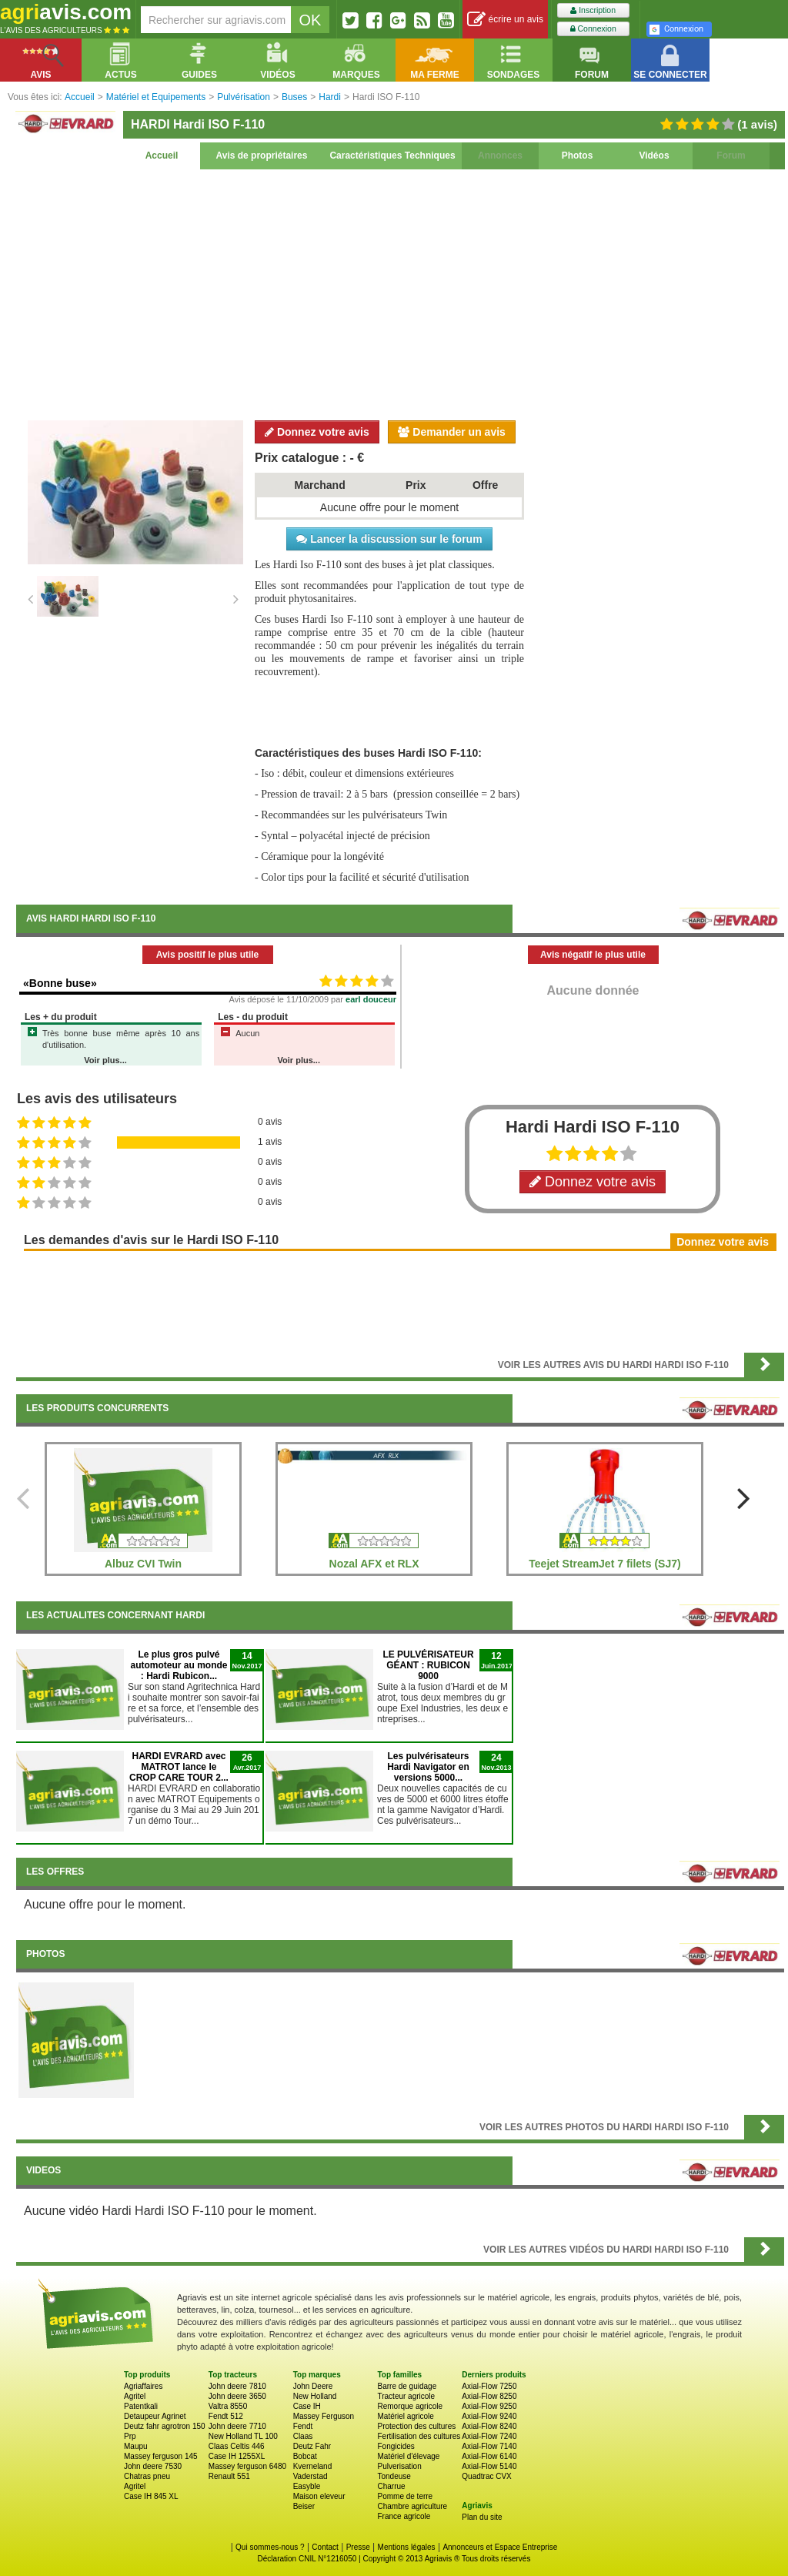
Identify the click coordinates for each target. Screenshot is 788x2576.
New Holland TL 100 (243, 2436)
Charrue (391, 2486)
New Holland (315, 2396)
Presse (358, 2547)
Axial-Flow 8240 (489, 2426)
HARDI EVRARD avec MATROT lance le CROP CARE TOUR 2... (179, 1767)
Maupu (136, 2446)
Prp (130, 2436)
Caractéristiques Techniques (392, 155)
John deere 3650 (237, 2396)
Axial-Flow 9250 (489, 2406)
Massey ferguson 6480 (247, 2466)
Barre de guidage (406, 2386)
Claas (303, 2436)
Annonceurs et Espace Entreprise (499, 2547)
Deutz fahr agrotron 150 (164, 2426)
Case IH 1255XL (237, 2456)
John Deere (313, 2386)
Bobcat (305, 2456)
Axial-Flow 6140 (489, 2456)
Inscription (593, 10)
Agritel (134, 2396)
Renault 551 (229, 2476)
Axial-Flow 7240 (489, 2436)
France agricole (403, 2516)
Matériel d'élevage (408, 2456)
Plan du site (482, 2517)
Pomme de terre (404, 2496)
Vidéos (654, 155)
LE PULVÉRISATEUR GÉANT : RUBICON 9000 (427, 1665)
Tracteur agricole (406, 2396)
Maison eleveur (319, 2496)
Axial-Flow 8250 (489, 2396)
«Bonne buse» (60, 983)
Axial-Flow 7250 (489, 2386)
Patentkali (141, 2406)
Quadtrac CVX (486, 2476)
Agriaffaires (143, 2386)
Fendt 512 (226, 2416)
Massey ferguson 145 (161, 2456)
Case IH (307, 2406)
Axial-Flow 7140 (489, 2446)
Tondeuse (393, 2476)
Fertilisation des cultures (418, 2436)
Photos (577, 155)
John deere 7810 (237, 2386)
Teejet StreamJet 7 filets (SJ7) (604, 1563)
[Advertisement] (400, 292)
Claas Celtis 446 (237, 2446)
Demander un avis (452, 432)
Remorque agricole (409, 2406)
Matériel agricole (405, 2416)
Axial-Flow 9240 (489, 2416)
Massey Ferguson (323, 2416)
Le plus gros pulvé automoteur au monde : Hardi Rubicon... (178, 1665)
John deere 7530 (153, 2466)
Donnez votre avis (317, 432)
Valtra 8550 (228, 2406)
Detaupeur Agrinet (155, 2416)
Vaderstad (310, 2476)
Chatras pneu (147, 2476)
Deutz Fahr (312, 2446)
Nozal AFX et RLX (374, 1563)
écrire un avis (505, 19)
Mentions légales (407, 2547)
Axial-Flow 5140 (489, 2466)
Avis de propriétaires (262, 155)
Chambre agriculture (412, 2506)
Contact (325, 2547)
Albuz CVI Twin (143, 1563)
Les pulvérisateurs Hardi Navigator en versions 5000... (428, 1767)
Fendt (303, 2426)
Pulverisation (399, 2466)
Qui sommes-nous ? (269, 2547)
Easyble (307, 2486)
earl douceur (371, 999)
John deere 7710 (237, 2426)
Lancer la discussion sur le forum (389, 539)
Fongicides (395, 2446)
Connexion (593, 29)
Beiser (304, 2506)
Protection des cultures (416, 2426)
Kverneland (312, 2466)
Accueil (162, 155)
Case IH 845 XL (151, 2496)
